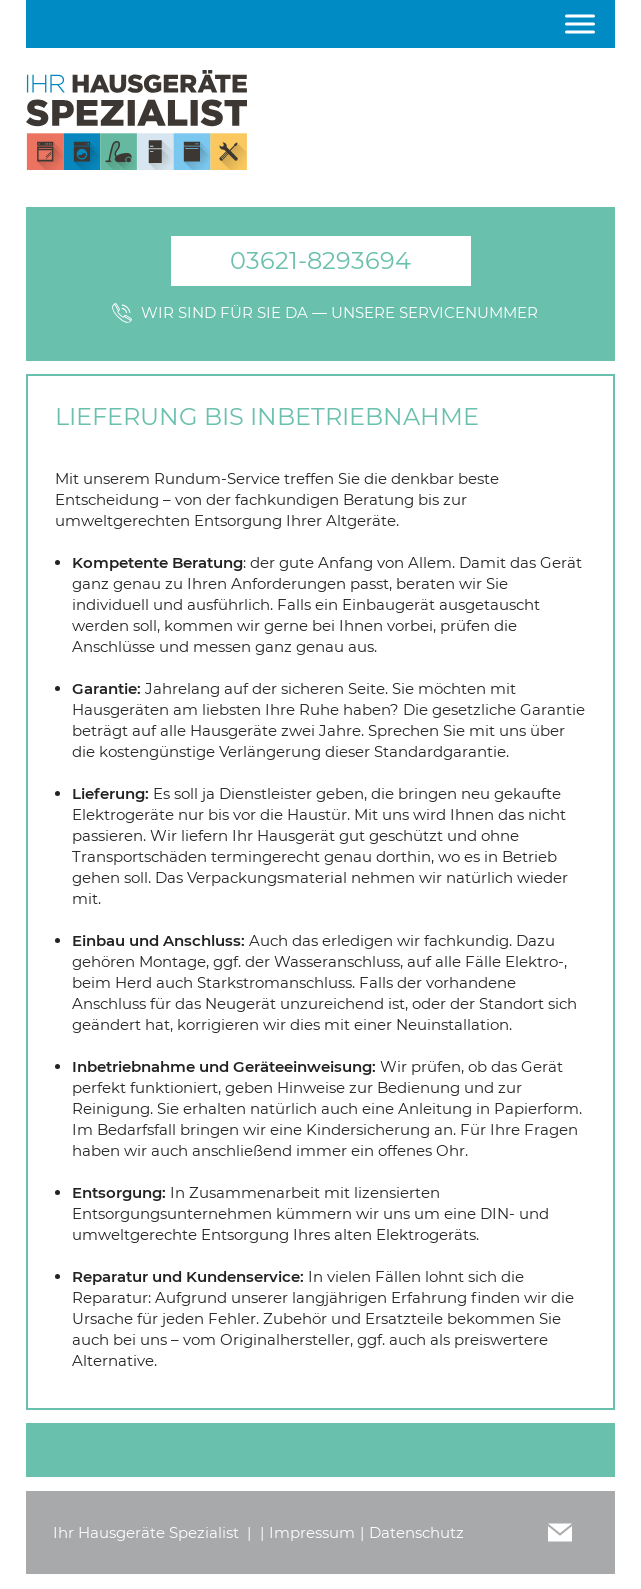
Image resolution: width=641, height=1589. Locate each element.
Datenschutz (416, 1532)
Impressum (312, 1532)
